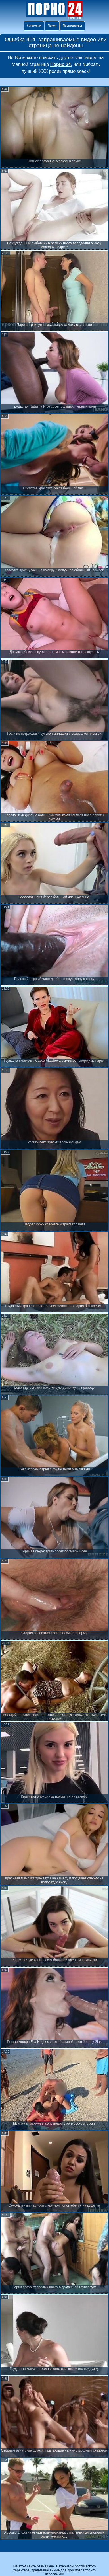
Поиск (52, 25)
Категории (34, 25)
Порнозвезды (72, 25)
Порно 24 (60, 64)
